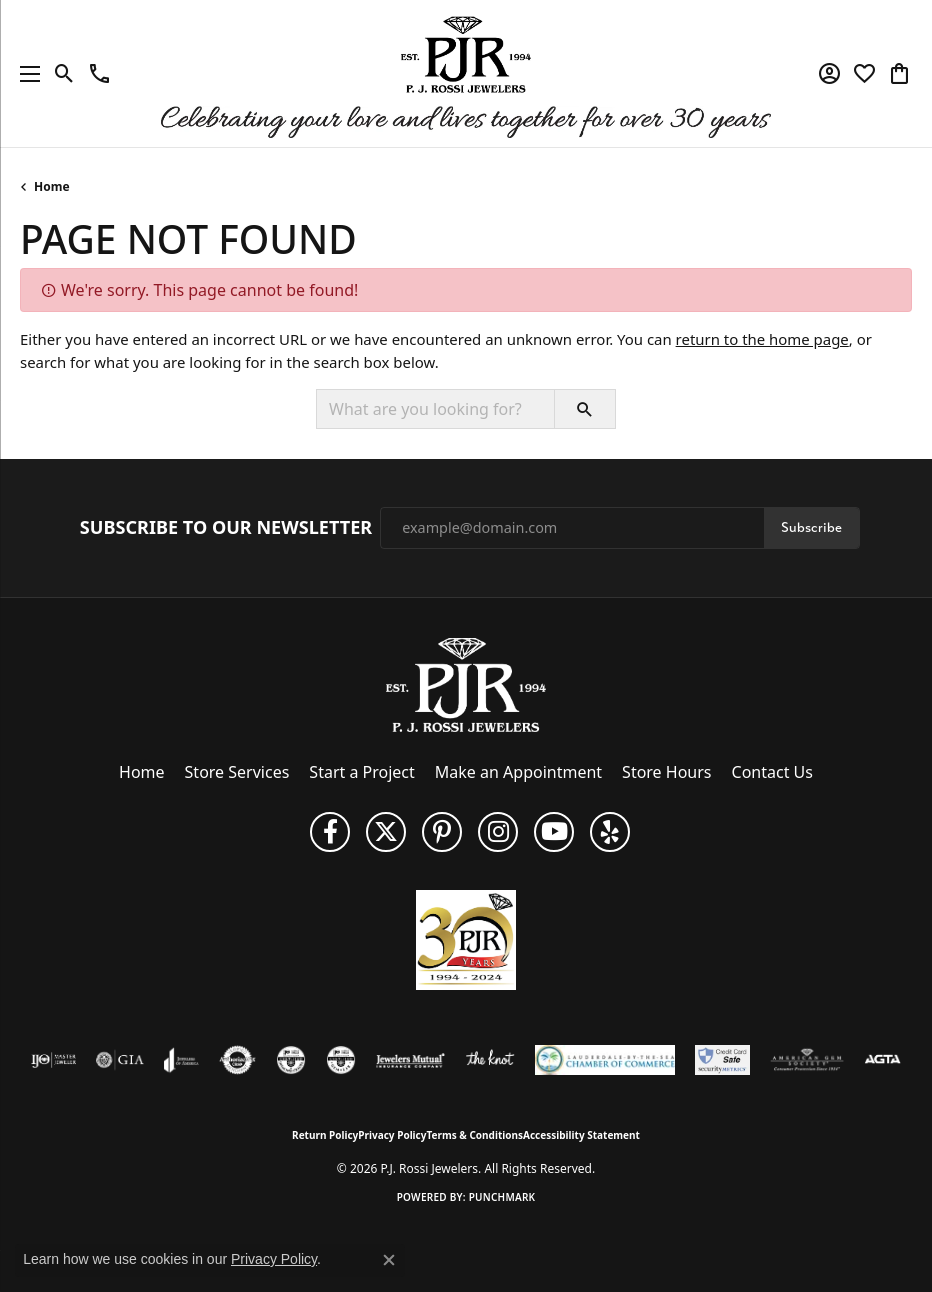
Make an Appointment (518, 772)
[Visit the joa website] (181, 1060)
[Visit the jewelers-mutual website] (410, 1060)
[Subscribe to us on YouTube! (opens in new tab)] (554, 832)
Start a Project (361, 772)
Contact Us (772, 772)
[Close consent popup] (389, 1260)
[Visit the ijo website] (53, 1060)
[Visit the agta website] (882, 1060)
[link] (99, 74)
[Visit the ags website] (807, 1060)
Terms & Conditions (474, 1135)
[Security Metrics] (722, 1060)
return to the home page (762, 339)
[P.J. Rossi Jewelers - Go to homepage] (466, 683)
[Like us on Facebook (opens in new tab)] (330, 832)
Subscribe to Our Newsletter (226, 528)
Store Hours (666, 772)
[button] (64, 74)
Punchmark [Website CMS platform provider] (502, 1197)
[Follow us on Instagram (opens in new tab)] (498, 832)
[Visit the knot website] (489, 1060)
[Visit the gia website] (120, 1060)
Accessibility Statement (581, 1135)
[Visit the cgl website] (341, 1060)
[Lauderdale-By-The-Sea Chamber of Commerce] (605, 1060)
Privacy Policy (392, 1135)
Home (52, 186)
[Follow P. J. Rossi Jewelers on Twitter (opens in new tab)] (386, 832)
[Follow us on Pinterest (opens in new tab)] (442, 832)
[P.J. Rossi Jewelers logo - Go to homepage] (466, 73)
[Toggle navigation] (25, 73)
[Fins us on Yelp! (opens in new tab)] (610, 832)
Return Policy (325, 1135)
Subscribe (811, 527)
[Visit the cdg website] (291, 1060)
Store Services (237, 772)
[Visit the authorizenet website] (237, 1060)
